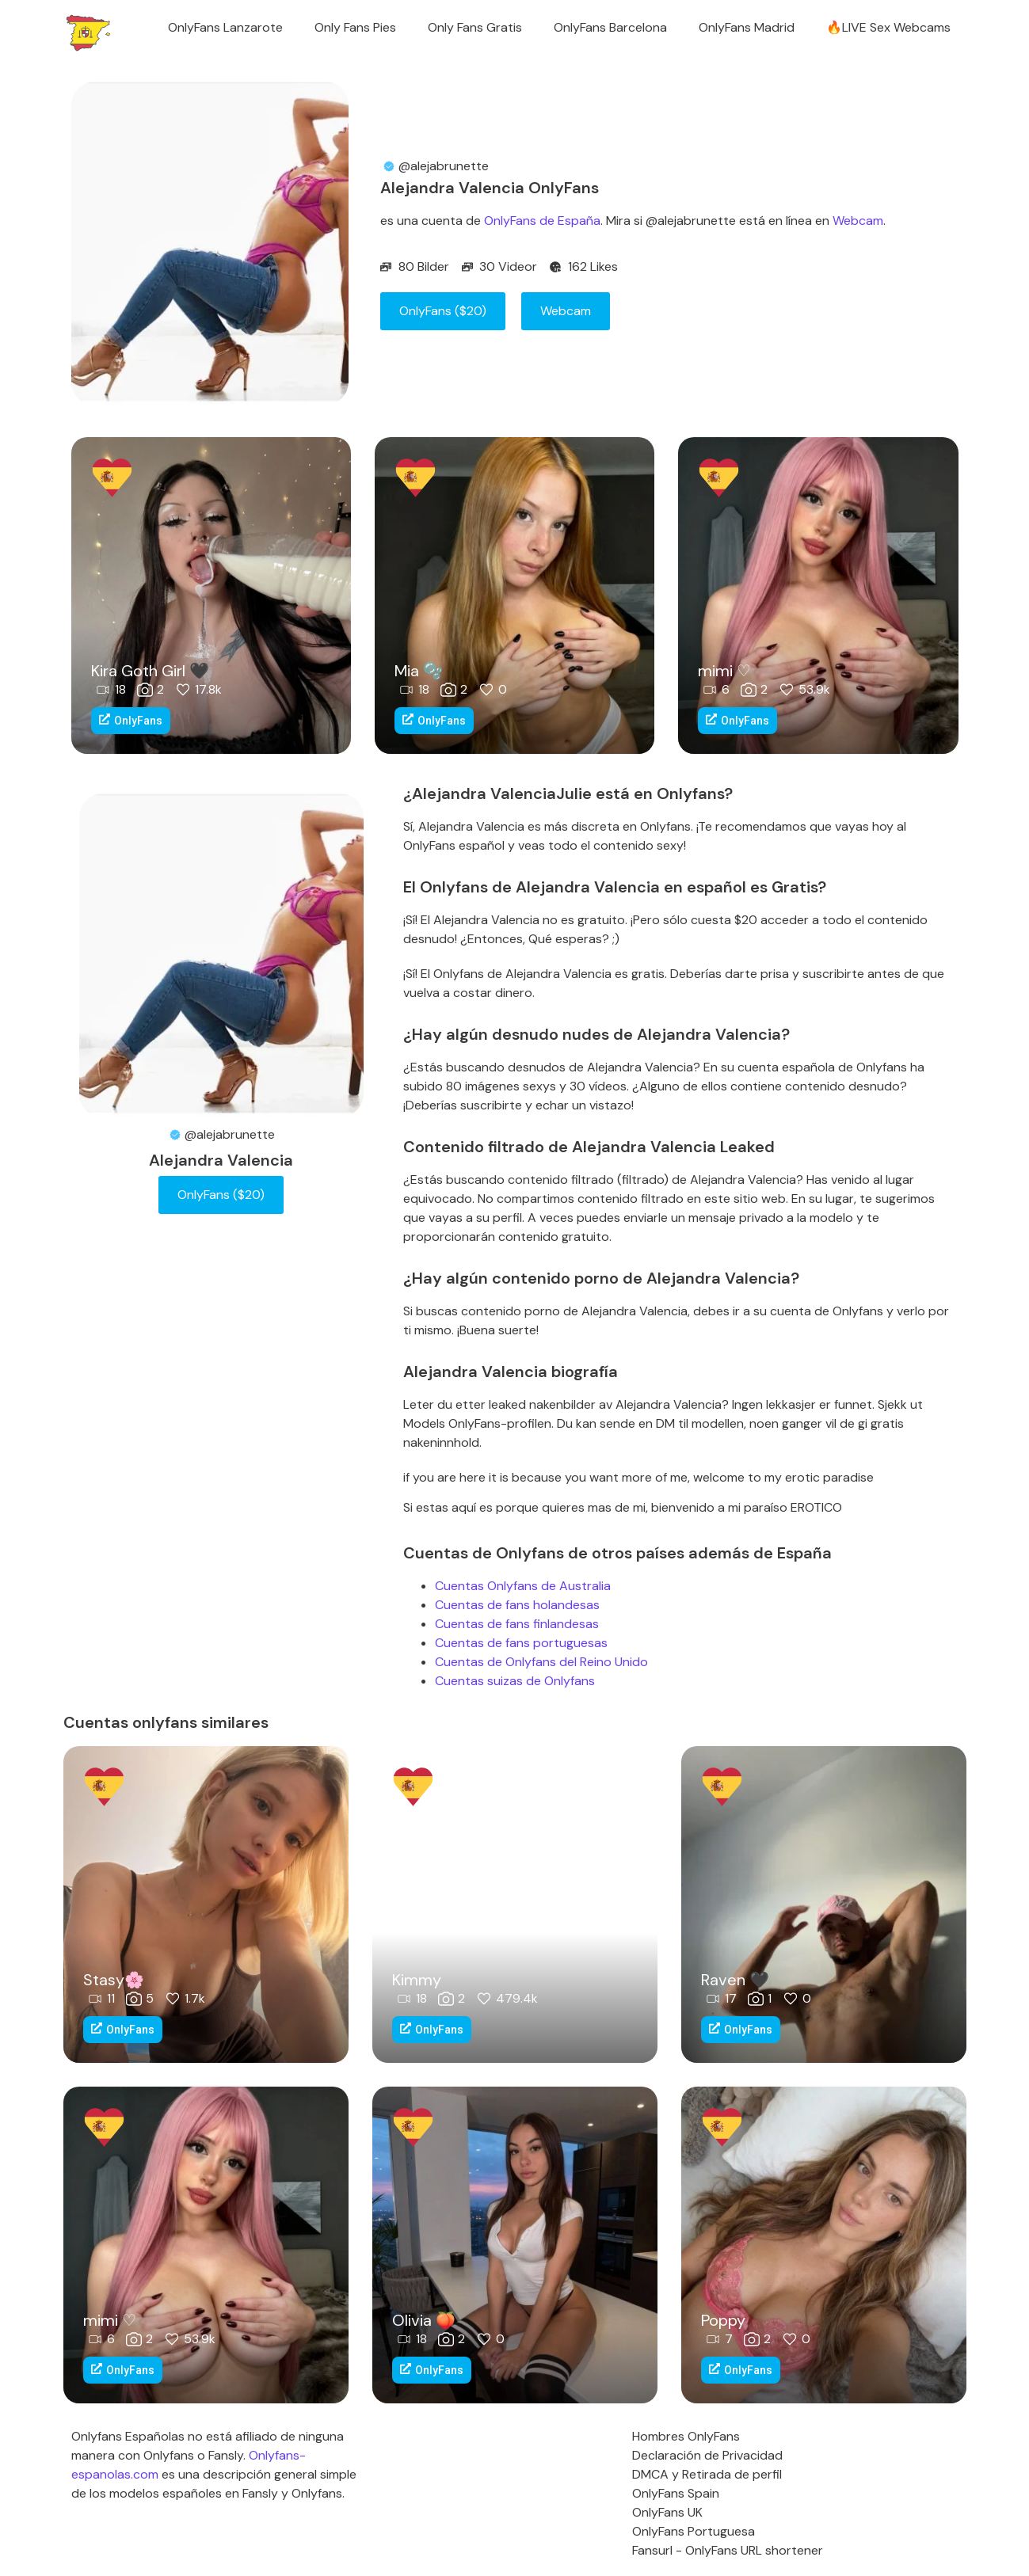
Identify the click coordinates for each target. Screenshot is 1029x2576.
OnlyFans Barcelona (610, 27)
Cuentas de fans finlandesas (517, 1623)
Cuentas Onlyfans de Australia (523, 1585)
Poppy (723, 2320)
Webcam (858, 220)
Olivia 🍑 (423, 2320)
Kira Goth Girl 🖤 (150, 670)
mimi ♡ (724, 670)
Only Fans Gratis (475, 27)
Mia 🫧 (418, 670)
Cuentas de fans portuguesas (521, 1642)
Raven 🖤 (735, 1979)
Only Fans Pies (355, 27)
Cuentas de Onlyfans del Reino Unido (541, 1661)
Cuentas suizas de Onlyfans (515, 1680)
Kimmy (416, 1979)
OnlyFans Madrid (747, 27)
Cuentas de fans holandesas (517, 1604)
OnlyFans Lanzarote (225, 27)
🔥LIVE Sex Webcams (888, 27)
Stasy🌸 (113, 1979)
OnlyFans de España (542, 220)
